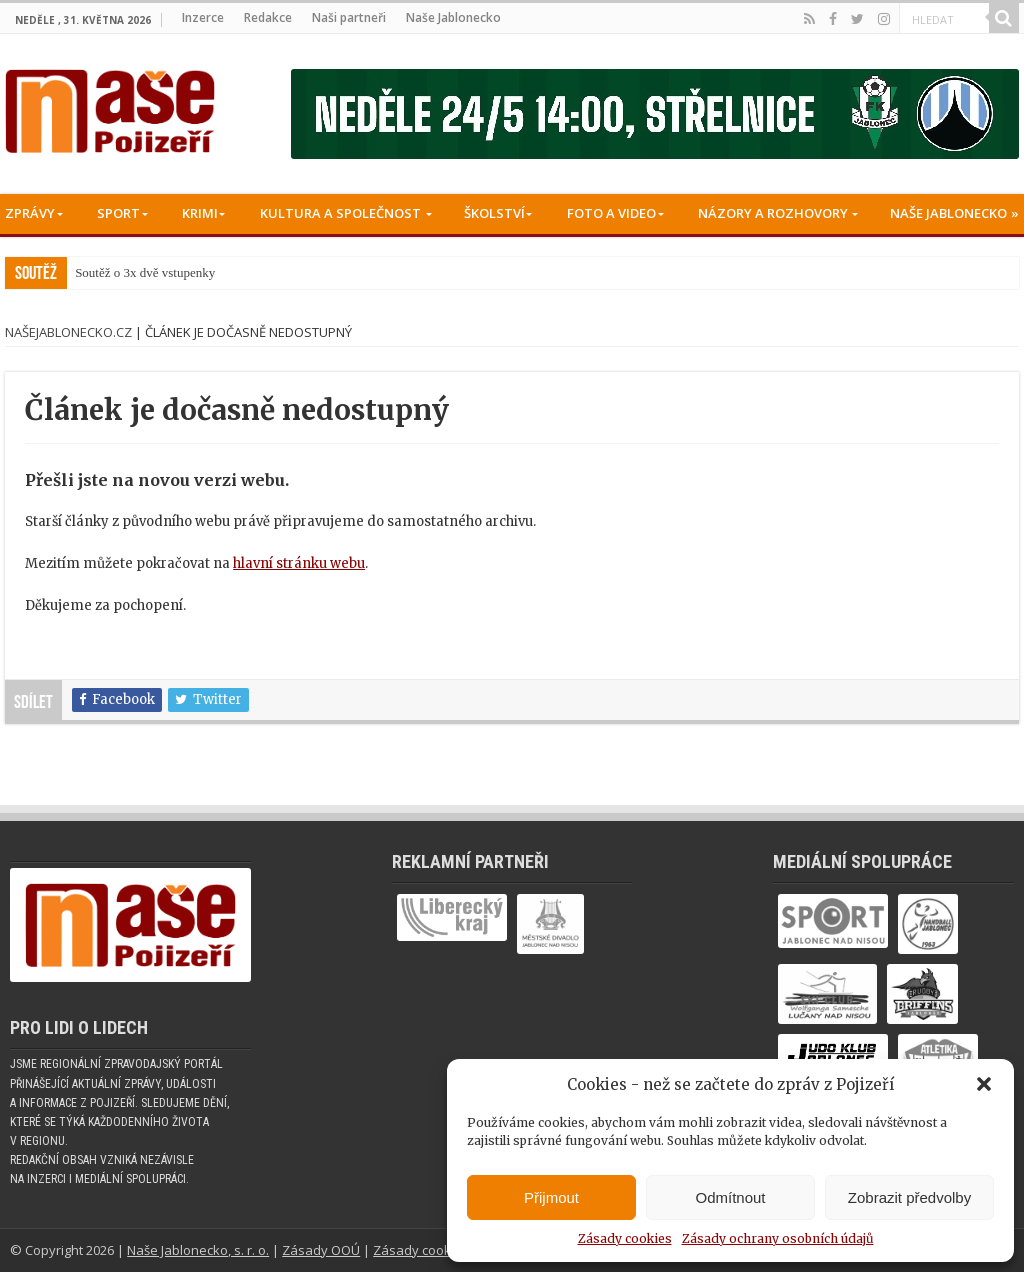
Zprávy (30, 213)
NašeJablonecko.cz (68, 332)
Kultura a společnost (340, 213)
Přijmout (551, 1197)
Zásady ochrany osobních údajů (778, 1238)
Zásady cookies (625, 1238)
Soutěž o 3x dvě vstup (132, 272)
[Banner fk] (655, 113)
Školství (494, 213)
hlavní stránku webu (299, 563)
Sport (118, 213)
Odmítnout (730, 1197)
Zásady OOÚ (321, 1250)
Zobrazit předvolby (909, 1197)
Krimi (200, 213)
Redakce (268, 17)
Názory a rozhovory (773, 213)
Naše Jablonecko (453, 17)
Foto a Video (611, 213)
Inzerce (203, 17)
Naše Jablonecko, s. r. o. (198, 1250)
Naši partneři (349, 17)
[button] (984, 1084)
